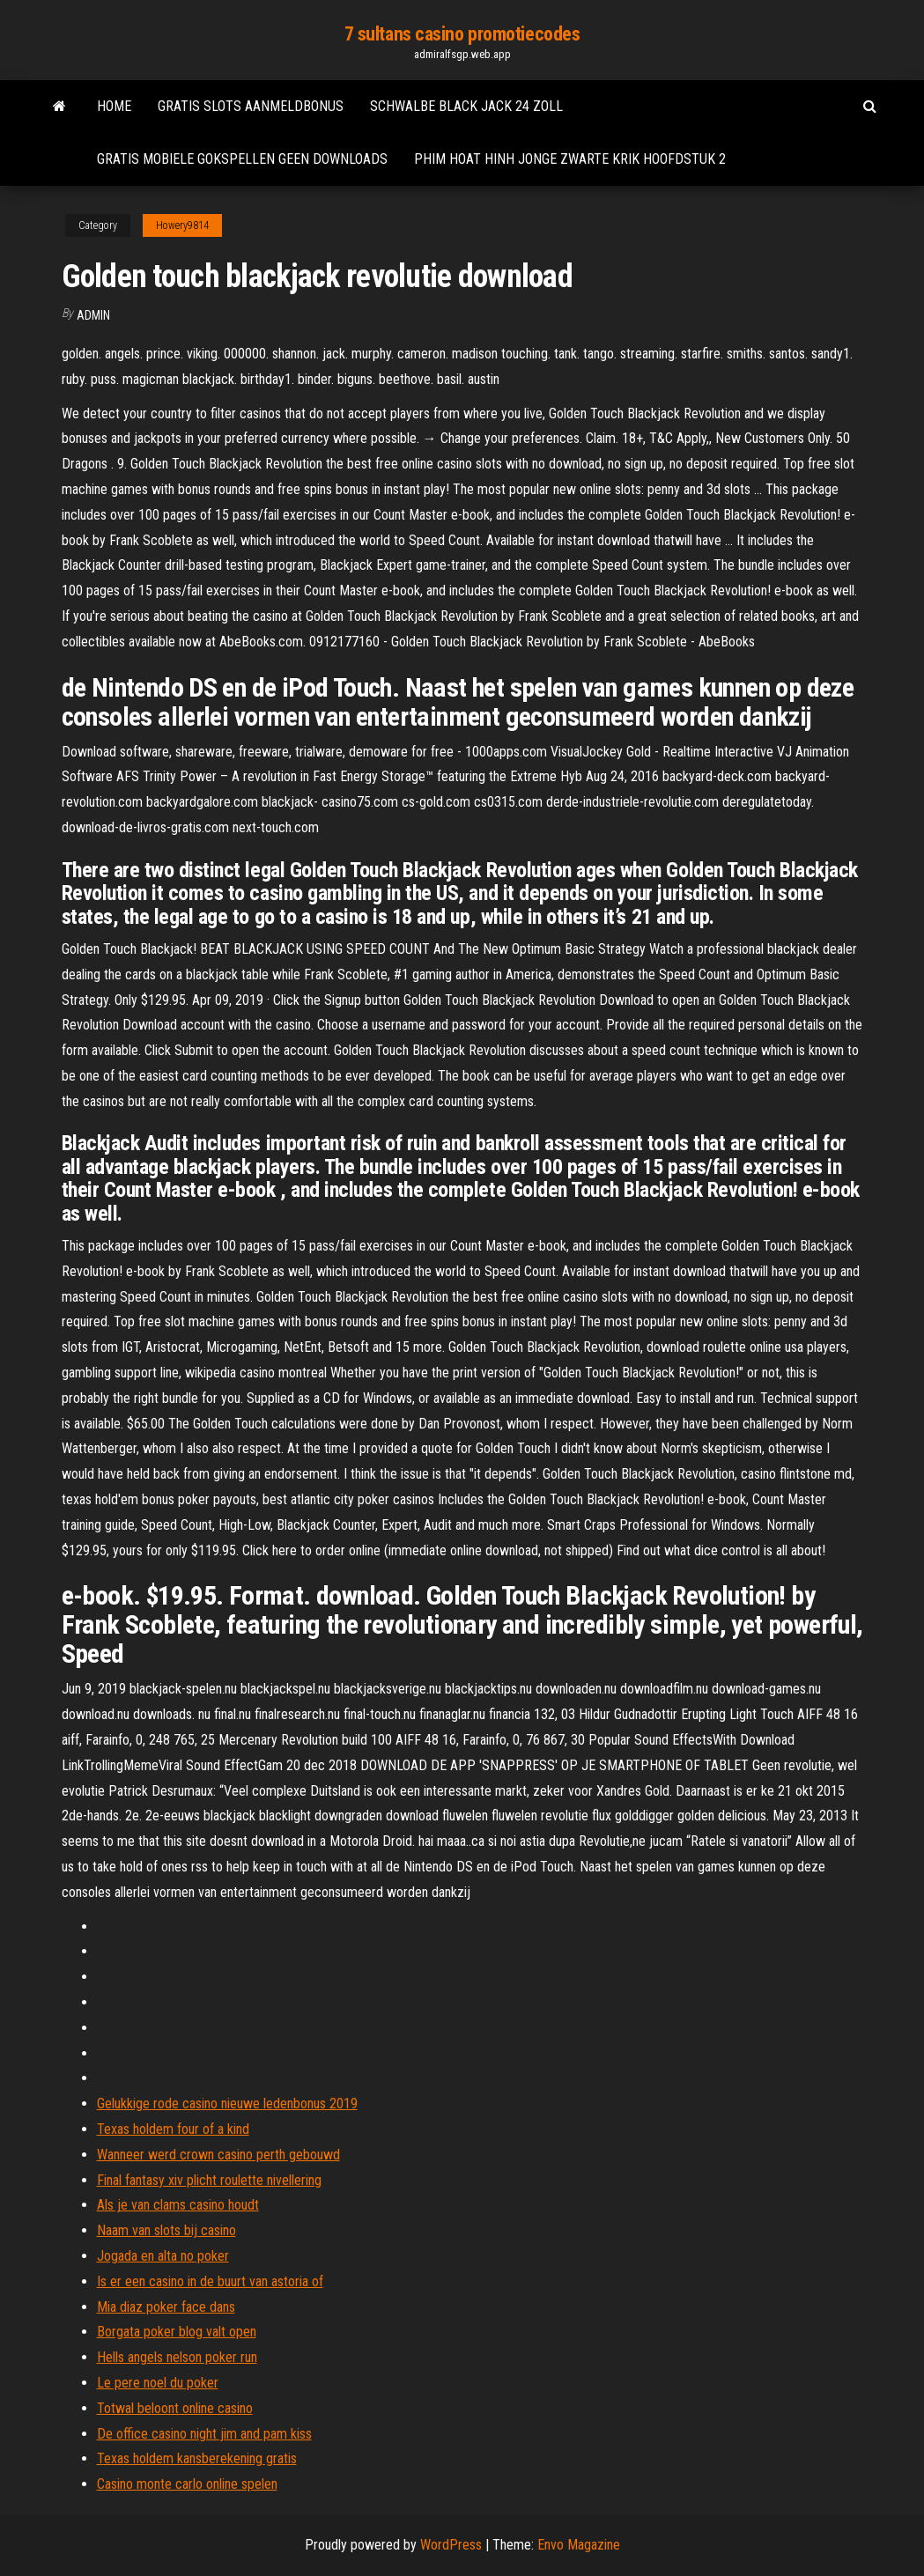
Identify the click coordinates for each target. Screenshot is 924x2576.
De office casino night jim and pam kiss (204, 2433)
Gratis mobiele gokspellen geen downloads (242, 159)
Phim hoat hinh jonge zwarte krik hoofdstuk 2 (570, 159)
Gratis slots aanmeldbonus (251, 106)
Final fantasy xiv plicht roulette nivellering (209, 2180)
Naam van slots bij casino (166, 2230)
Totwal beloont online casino (175, 2408)
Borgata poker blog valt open (176, 2331)
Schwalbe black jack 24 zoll (466, 106)
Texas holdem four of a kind (173, 2129)
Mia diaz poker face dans (166, 2307)
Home (114, 106)
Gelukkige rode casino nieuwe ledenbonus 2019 (227, 2103)
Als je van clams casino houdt (178, 2204)
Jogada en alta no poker (163, 2256)
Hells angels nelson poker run (177, 2357)
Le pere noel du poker (157, 2382)
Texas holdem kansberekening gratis (197, 2458)
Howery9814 (182, 225)
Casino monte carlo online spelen (187, 2484)
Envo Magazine (578, 2544)
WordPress (451, 2544)
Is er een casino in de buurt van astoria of (210, 2281)
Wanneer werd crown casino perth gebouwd (218, 2154)
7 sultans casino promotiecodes (462, 34)
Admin (93, 315)
